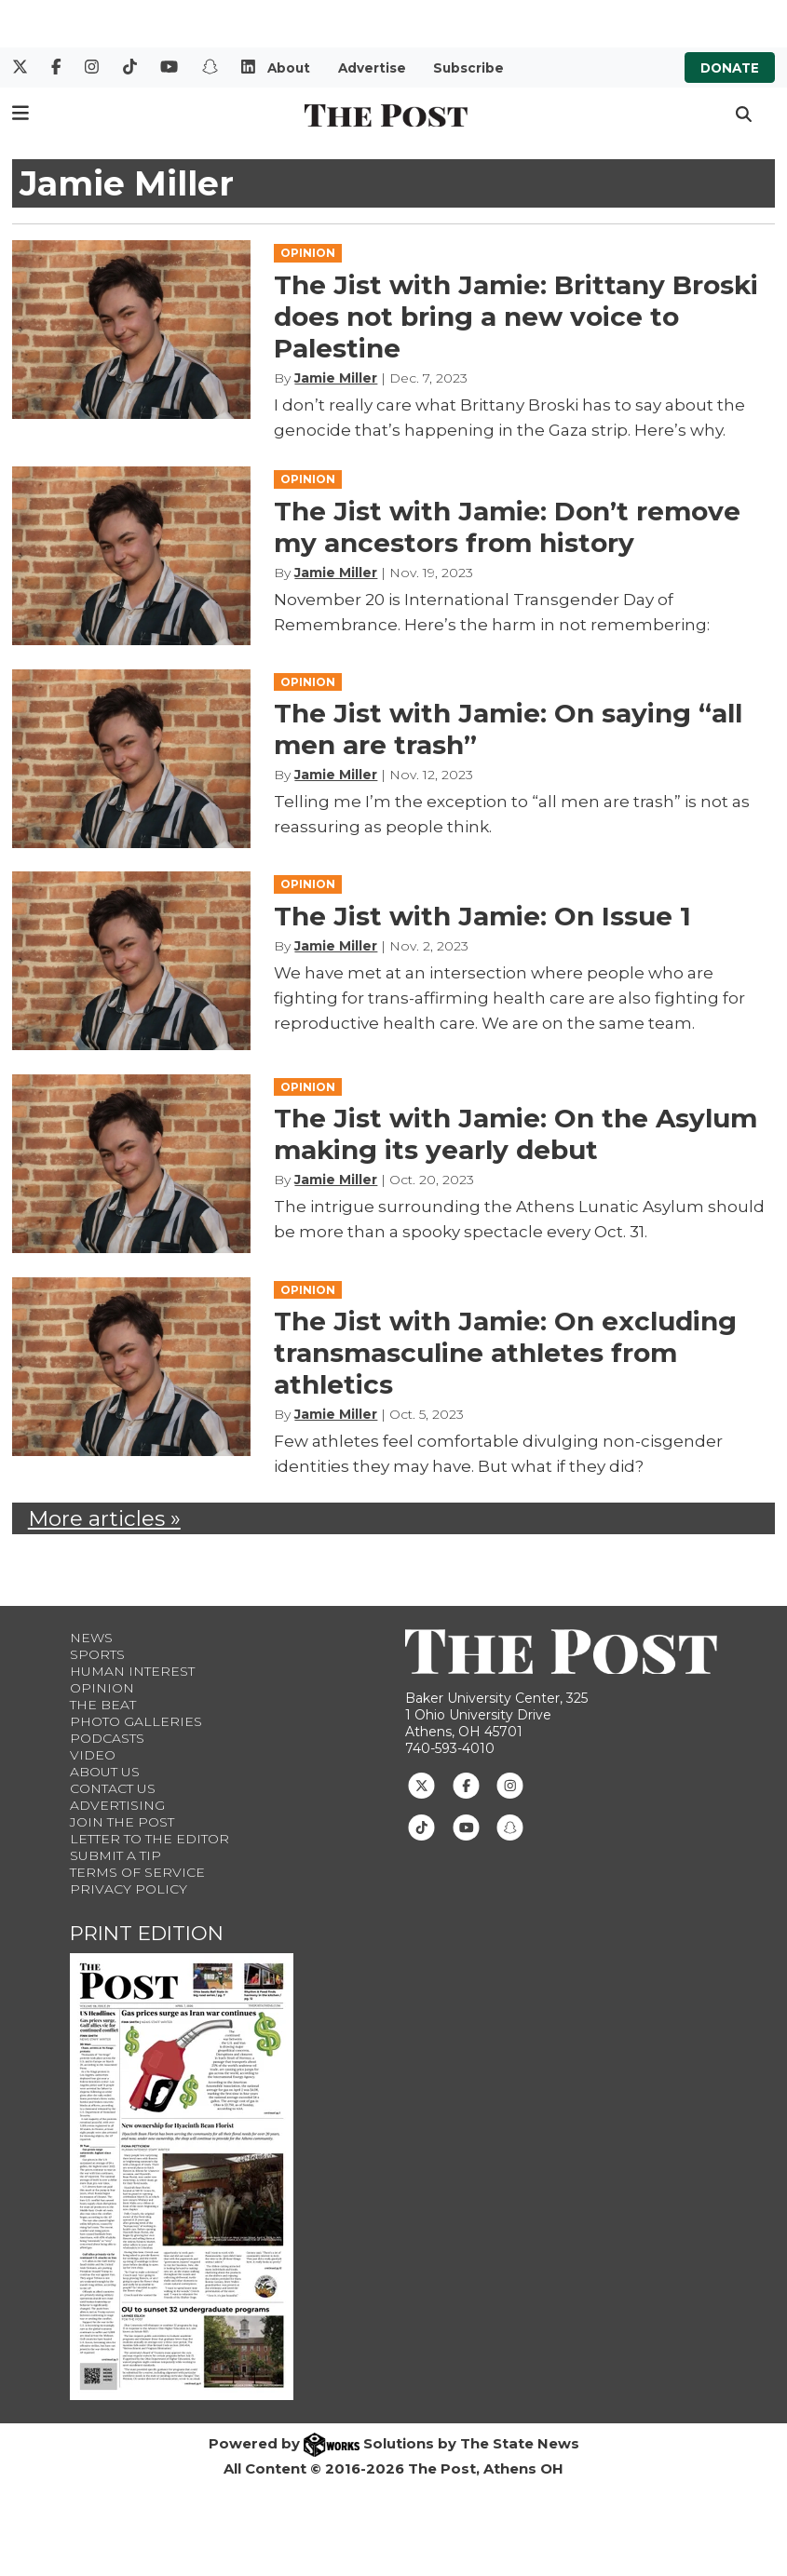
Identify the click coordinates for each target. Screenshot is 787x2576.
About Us (105, 1771)
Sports (97, 1654)
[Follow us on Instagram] (510, 1783)
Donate (729, 68)
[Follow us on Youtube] (466, 1825)
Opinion (102, 1687)
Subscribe (468, 68)
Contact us (113, 1788)
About (288, 68)
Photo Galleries (136, 1721)
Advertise (372, 68)
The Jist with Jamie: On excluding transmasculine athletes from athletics (505, 1352)
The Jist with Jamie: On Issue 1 (482, 916)
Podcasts (107, 1738)
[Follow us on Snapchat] (510, 1825)
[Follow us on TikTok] (421, 1825)
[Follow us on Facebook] (466, 1783)
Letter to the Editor (149, 1838)
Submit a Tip (115, 1855)
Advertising (117, 1805)
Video (92, 1755)
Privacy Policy (128, 1889)
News (91, 1637)
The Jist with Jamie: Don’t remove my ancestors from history (507, 527)
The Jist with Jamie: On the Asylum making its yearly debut (515, 1134)
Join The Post (122, 1822)
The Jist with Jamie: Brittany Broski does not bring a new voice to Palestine (516, 316)
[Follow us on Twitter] (421, 1783)
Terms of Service (137, 1872)
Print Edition (147, 1933)
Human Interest (132, 1671)
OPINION (307, 253)
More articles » (104, 1518)
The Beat (103, 1704)
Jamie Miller (335, 378)
